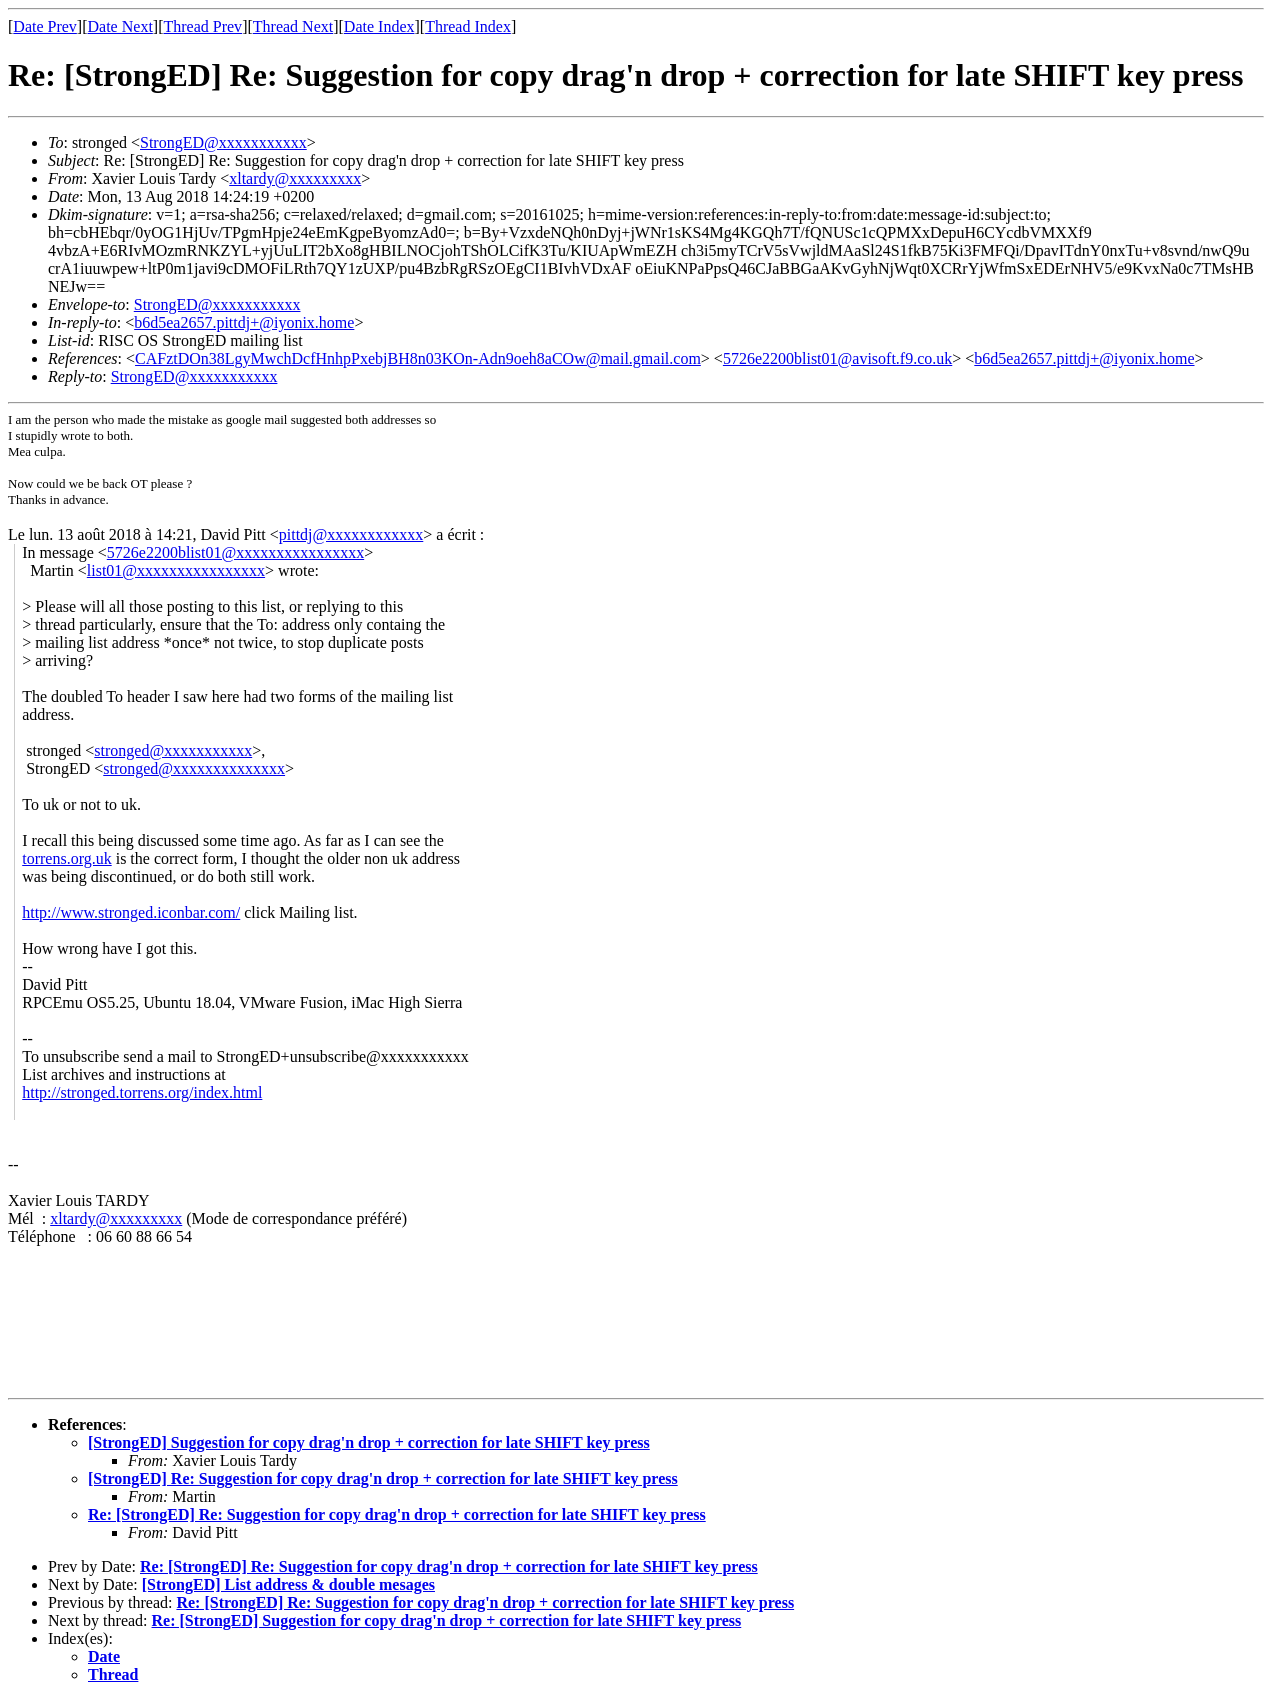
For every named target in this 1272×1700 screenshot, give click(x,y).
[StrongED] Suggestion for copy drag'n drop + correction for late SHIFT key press (369, 1442)
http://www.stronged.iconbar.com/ (131, 912)
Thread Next (293, 26)
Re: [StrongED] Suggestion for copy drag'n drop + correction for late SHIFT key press (447, 1620)
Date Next (120, 26)
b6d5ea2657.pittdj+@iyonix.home (244, 322)
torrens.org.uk (66, 858)
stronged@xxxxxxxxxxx (173, 750)
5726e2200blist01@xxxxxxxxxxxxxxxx (235, 552)
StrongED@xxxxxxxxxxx (223, 142)
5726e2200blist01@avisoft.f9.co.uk (837, 358)
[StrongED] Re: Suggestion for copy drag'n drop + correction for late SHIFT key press (383, 1478)
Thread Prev (202, 26)
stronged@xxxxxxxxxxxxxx (194, 768)
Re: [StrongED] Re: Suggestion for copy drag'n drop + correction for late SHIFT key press (397, 1514)
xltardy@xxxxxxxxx (295, 178)
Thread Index (468, 26)
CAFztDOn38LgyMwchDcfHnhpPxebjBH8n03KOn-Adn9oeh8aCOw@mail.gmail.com (418, 358)
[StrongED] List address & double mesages (288, 1584)
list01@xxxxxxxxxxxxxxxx (176, 570)
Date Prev (45, 26)
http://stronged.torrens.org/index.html (142, 1092)
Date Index (379, 26)
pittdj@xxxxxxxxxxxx (351, 534)
